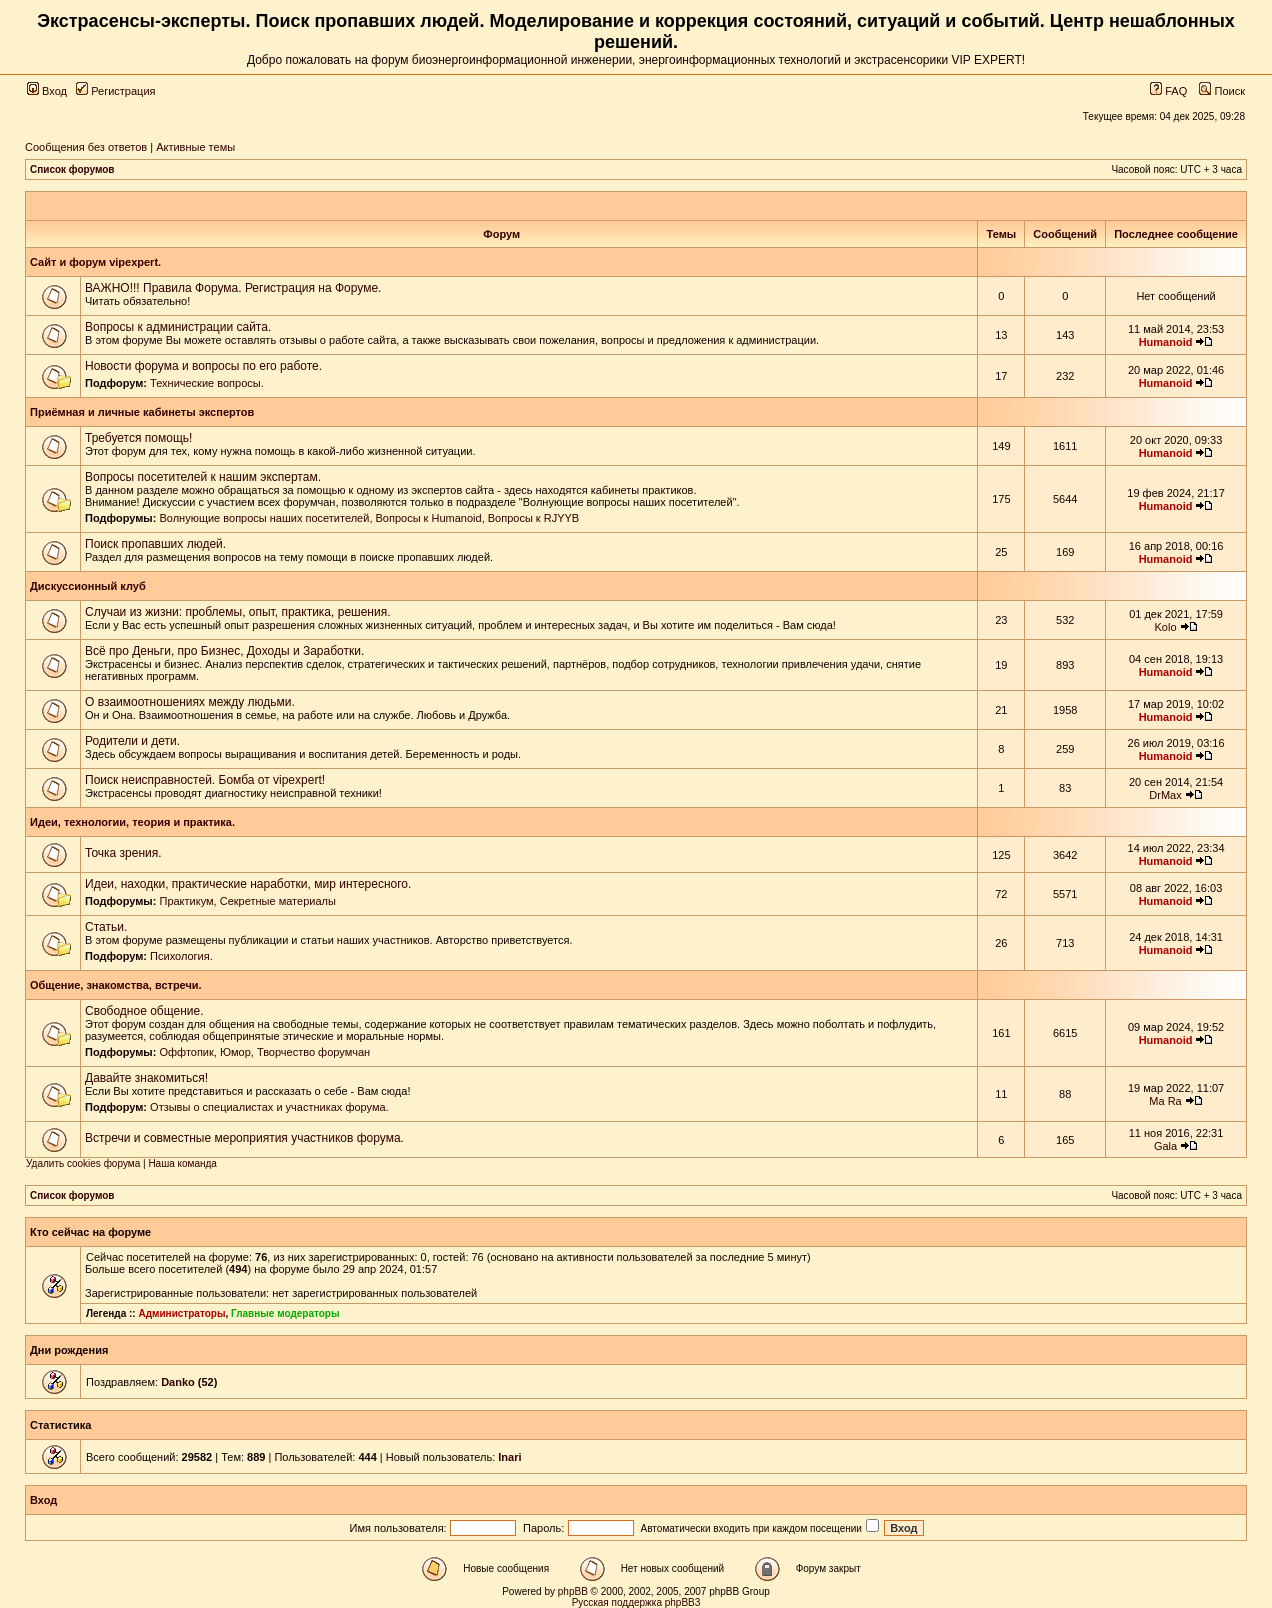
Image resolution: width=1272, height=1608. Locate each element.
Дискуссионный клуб (88, 586)
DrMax (1165, 795)
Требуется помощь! (138, 438)
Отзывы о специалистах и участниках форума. (269, 1107)
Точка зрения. (123, 853)
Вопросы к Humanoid (429, 518)
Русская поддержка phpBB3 (636, 1602)
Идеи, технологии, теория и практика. (132, 822)
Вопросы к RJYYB (533, 518)
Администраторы (181, 1313)
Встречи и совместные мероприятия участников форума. (244, 1138)
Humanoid (1166, 342)
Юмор (235, 1052)
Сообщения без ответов (86, 147)
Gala (1165, 1146)
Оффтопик (186, 1052)
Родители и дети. (132, 741)
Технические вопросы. (207, 383)
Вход (47, 91)
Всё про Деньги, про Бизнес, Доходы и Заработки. (224, 651)
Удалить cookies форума (83, 1163)
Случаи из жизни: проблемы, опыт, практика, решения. (238, 612)
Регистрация (115, 91)
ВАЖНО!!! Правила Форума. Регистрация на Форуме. (233, 288)
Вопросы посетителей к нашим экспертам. (203, 477)
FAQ (1168, 91)
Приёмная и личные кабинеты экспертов (142, 412)
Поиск (1222, 91)
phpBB (573, 1591)
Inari (509, 1457)
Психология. (181, 956)
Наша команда (182, 1163)
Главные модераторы (285, 1313)
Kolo (1166, 627)
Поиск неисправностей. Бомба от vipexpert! (205, 780)
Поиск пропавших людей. (155, 544)
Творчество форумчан (313, 1052)
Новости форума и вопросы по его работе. (203, 366)
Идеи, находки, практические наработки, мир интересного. (248, 884)
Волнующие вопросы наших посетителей (264, 518)
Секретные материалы (278, 901)
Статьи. (106, 927)
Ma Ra (1165, 1101)
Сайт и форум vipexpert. (95, 262)
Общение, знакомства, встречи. (116, 985)
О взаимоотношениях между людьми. (190, 702)
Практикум (186, 901)
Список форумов (72, 169)
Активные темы (195, 147)
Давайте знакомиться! (146, 1078)
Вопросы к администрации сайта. (178, 327)
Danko (178, 1382)
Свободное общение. (144, 1011)
